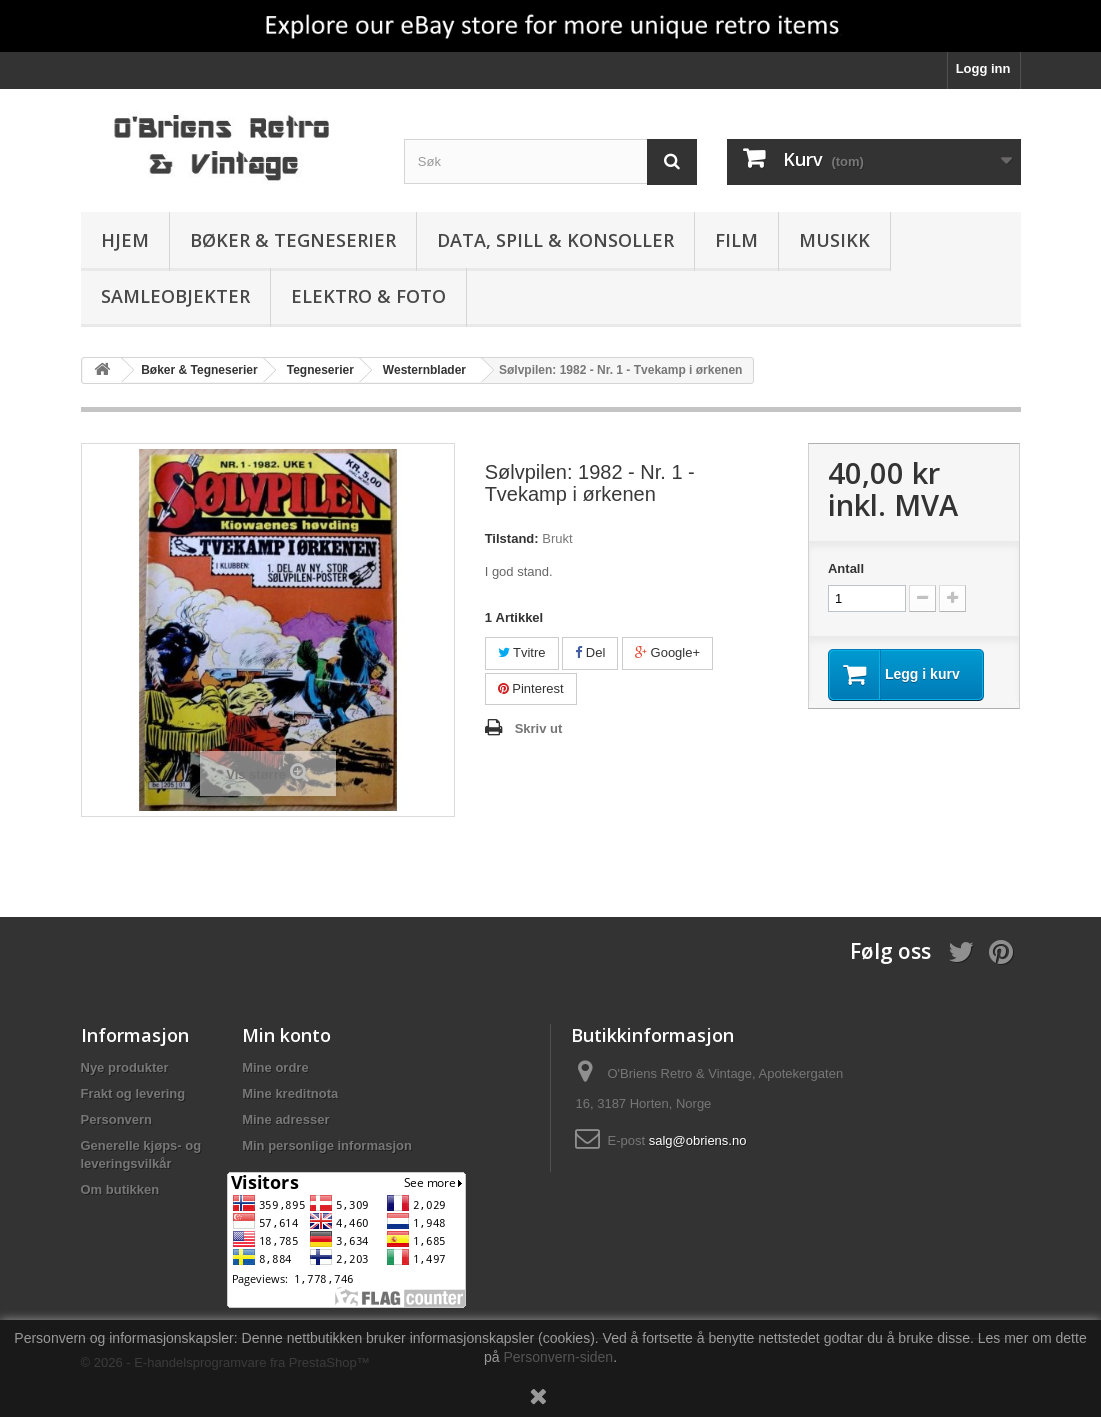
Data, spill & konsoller (555, 240)
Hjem (125, 240)
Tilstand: (512, 538)
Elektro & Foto (368, 296)
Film (736, 240)
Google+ (667, 652)
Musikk (834, 240)
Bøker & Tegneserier (293, 240)
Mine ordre (275, 1067)
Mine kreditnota (290, 1093)
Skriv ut (539, 728)
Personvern (117, 1119)
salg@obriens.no (698, 1140)
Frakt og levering (133, 1093)
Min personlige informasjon (327, 1145)
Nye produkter (125, 1067)
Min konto (286, 1035)
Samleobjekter (175, 296)
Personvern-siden (558, 1357)
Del (590, 652)
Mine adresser (285, 1119)
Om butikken (120, 1189)
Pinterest (531, 688)
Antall (846, 568)
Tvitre (522, 652)
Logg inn (983, 68)
